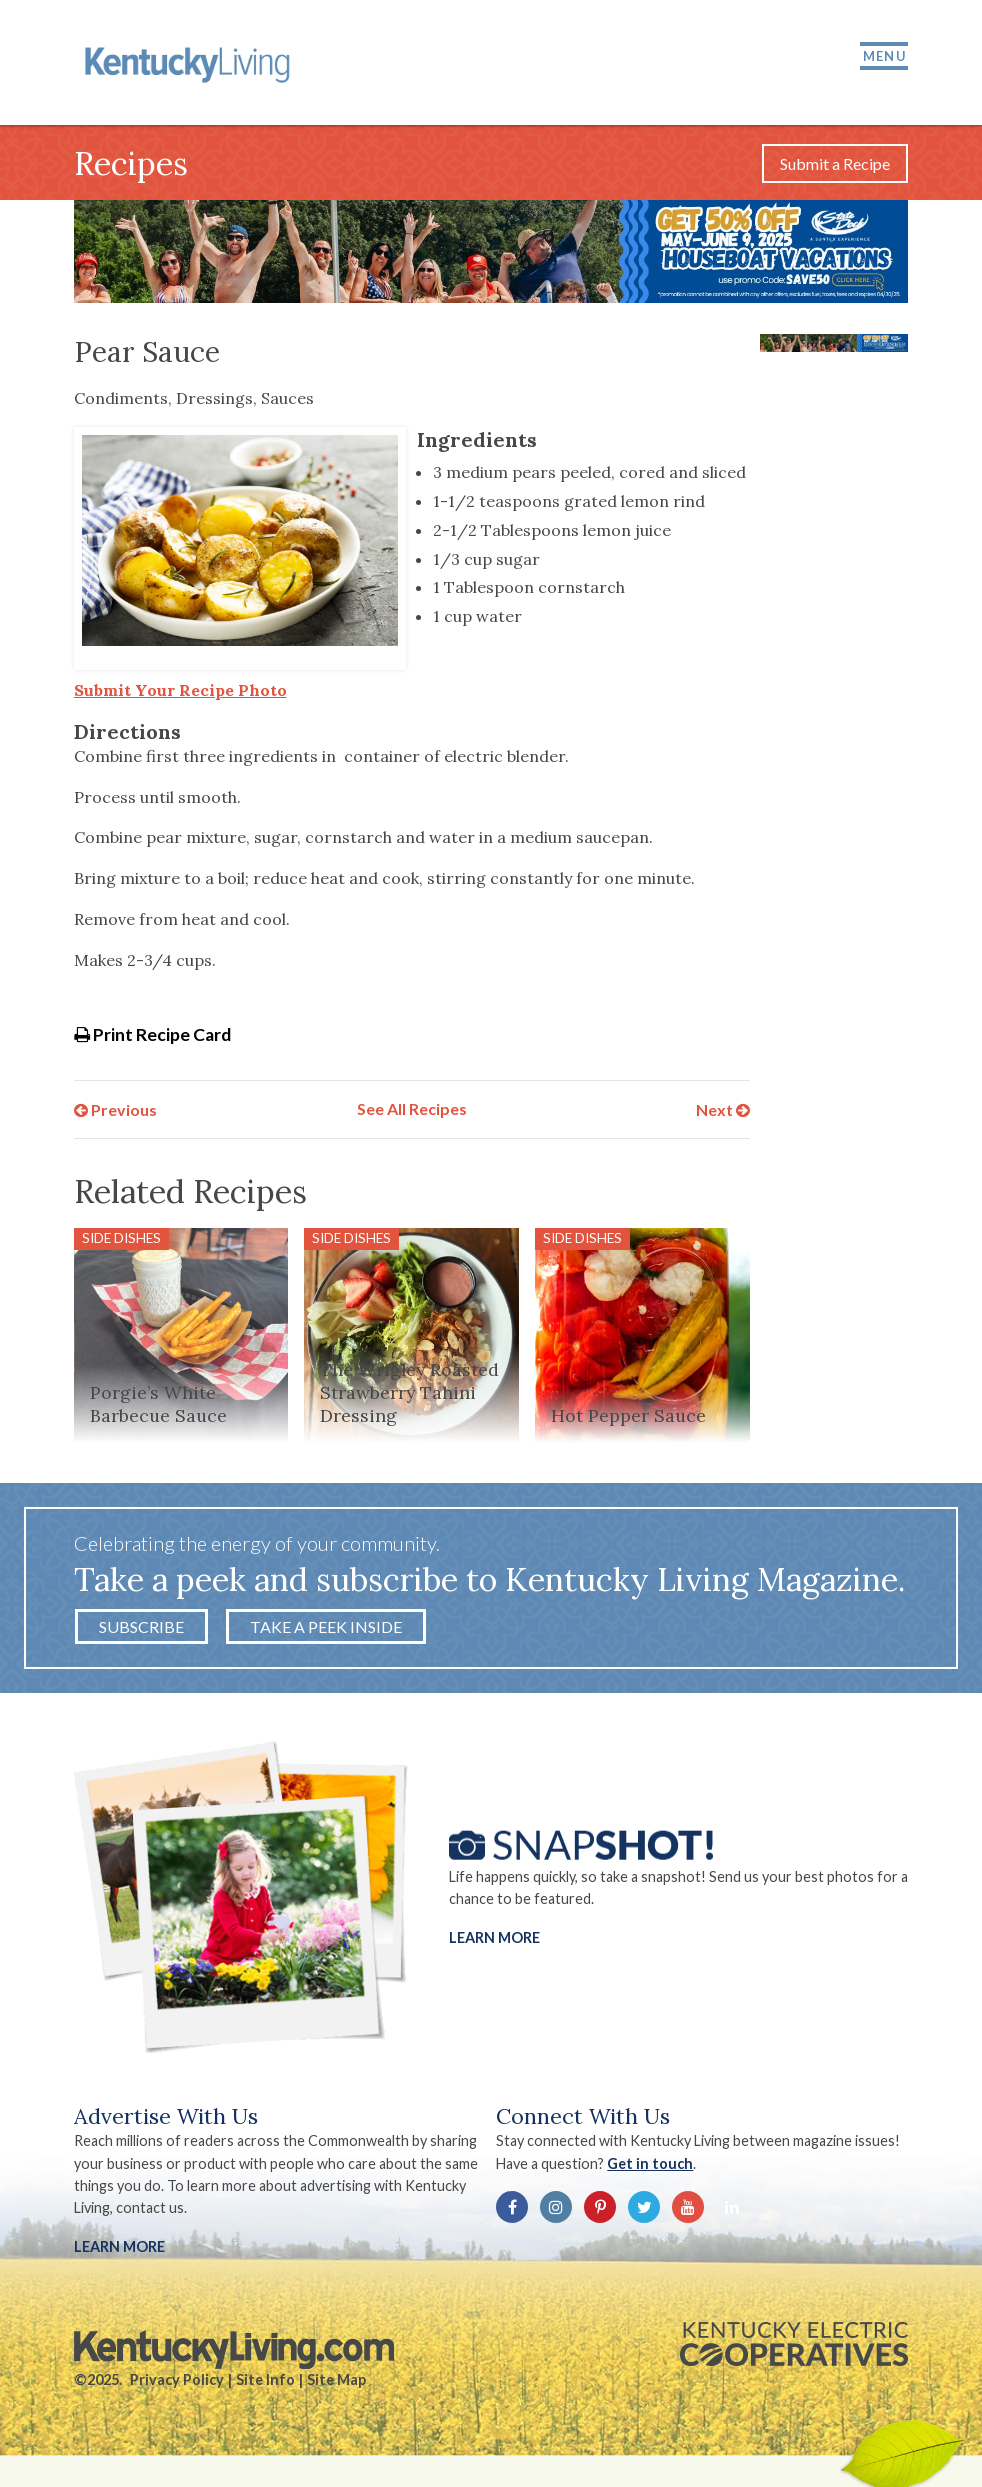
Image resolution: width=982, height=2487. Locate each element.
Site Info (265, 2379)
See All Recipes (412, 1108)
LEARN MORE (119, 2246)
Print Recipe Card (152, 1034)
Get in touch (650, 2163)
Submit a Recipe (835, 163)
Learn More (494, 1936)
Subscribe (141, 1626)
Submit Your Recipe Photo (180, 690)
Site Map (336, 2379)
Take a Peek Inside (326, 1626)
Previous (115, 1108)
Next (723, 1108)
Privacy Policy (177, 2379)
